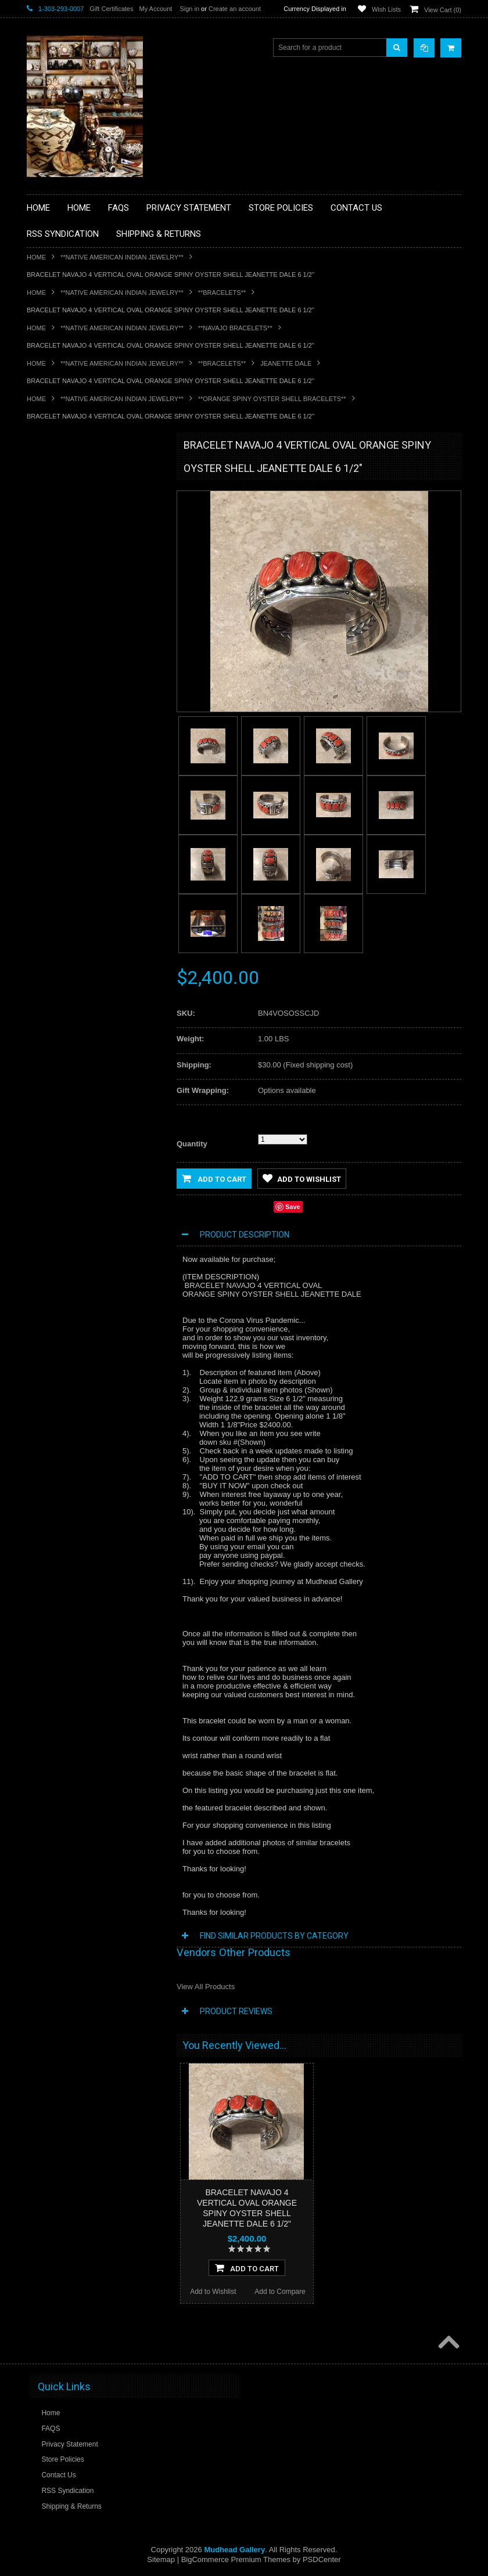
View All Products (206, 1986)
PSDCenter (322, 2559)
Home (36, 257)
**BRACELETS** (222, 292)
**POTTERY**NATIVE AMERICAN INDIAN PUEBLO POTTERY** (87, 801)
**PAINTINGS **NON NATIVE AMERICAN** (79, 516)
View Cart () (442, 9)
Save (292, 1206)
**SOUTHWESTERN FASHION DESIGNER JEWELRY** (82, 772)
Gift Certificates (111, 8)
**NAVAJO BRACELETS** (235, 327)
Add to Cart (214, 1178)
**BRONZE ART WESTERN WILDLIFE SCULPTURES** (94, 565)
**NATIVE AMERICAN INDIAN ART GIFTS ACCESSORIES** (88, 654)
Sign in (189, 8)
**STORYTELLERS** (66, 826)
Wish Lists (386, 9)
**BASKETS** (55, 492)
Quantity (192, 1143)
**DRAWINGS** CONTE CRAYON (87, 590)
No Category (53, 845)
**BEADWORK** (59, 541)
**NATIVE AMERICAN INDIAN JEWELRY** (122, 257)
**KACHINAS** (57, 629)
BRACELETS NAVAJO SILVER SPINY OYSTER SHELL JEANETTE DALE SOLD (94, 1030)
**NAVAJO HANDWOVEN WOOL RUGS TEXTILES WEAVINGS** (96, 742)
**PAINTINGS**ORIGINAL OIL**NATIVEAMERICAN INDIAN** (88, 712)
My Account (155, 8)
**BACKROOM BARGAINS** (78, 472)
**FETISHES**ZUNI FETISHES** (85, 609)
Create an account (235, 8)
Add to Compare (128, 1108)
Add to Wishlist (60, 1108)
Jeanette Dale (285, 363)
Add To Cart (247, 2268)
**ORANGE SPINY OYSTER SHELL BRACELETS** (272, 398)
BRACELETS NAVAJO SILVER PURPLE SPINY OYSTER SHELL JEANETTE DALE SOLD (94, 1259)
